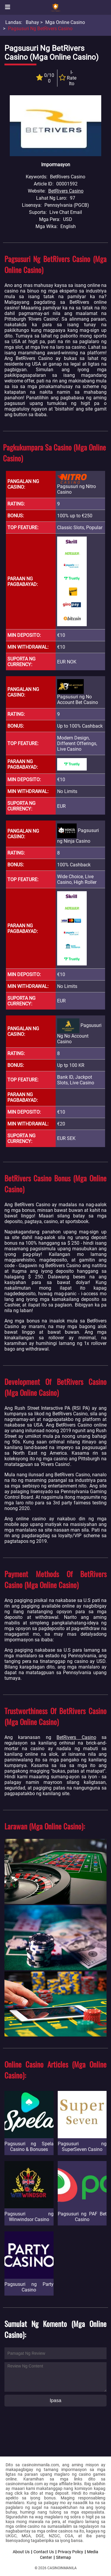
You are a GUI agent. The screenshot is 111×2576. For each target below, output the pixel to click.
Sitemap (63, 2557)
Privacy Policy (70, 2551)
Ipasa (55, 2400)
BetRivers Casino (65, 191)
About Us (21, 2551)
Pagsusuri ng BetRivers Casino (40, 28)
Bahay (32, 22)
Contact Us (43, 2551)
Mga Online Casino (65, 22)
